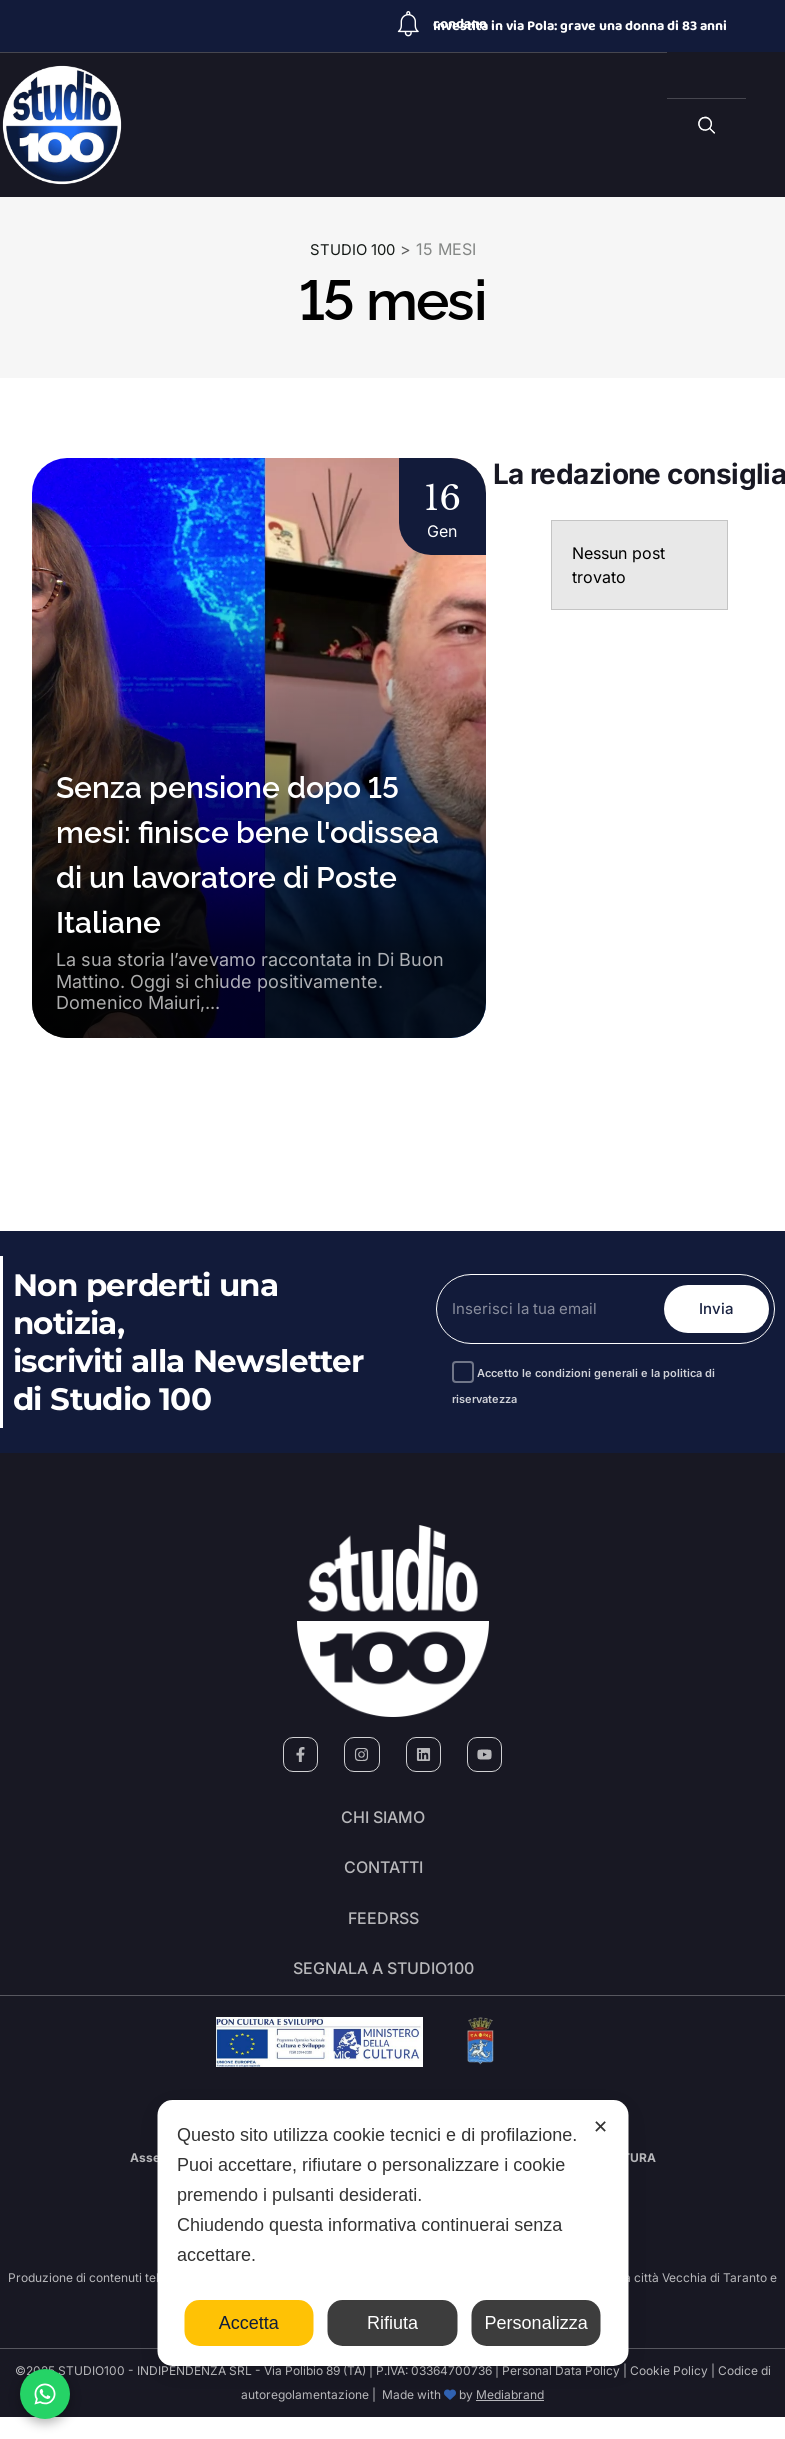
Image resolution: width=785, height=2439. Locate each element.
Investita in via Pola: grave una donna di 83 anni (580, 26)
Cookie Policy (669, 2392)
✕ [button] (600, 2127)
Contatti (383, 1876)
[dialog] (392, 2233)
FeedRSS (383, 1932)
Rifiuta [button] (392, 2323)
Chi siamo (383, 1820)
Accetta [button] (249, 2323)
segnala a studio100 (383, 1988)
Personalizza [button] (536, 2323)
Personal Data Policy (561, 2392)
